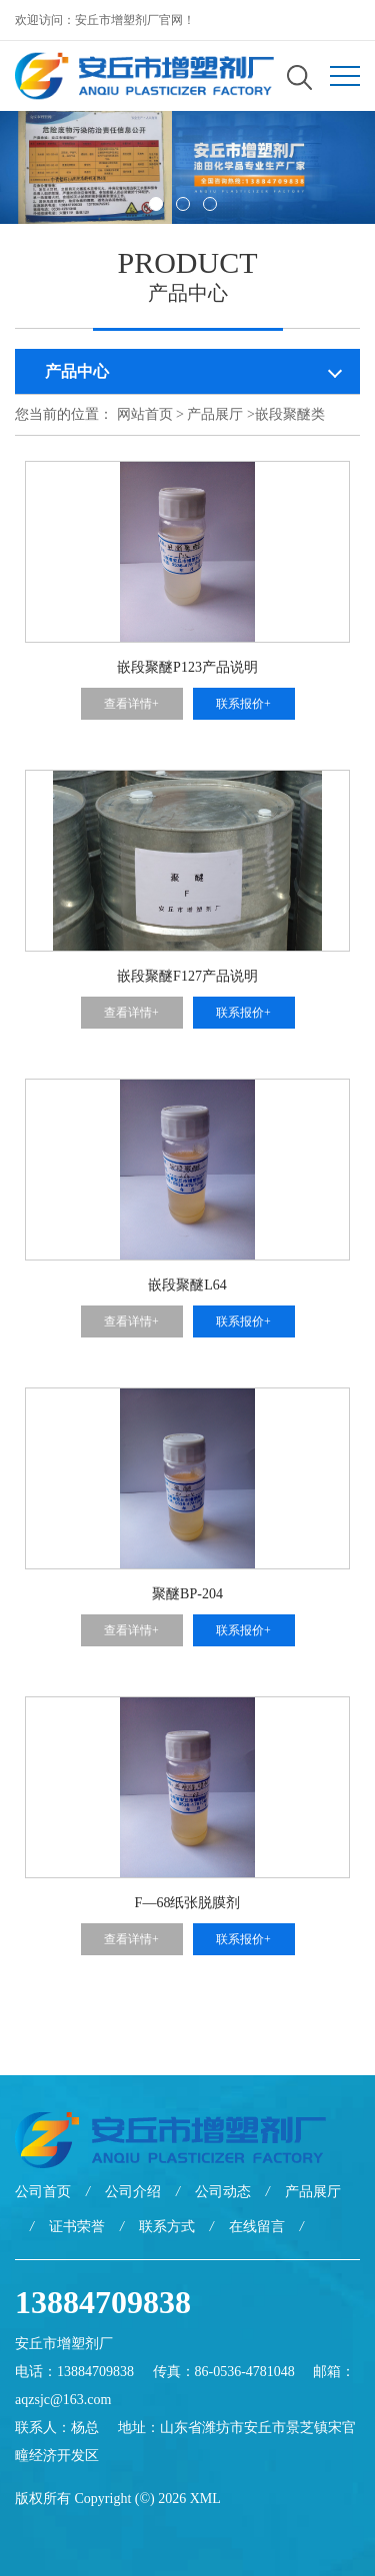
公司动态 (223, 2191)
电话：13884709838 (74, 2371)
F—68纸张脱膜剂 (188, 1902)
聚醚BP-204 (187, 1593)
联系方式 (167, 2226)
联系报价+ (243, 704)
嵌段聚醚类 (290, 414)
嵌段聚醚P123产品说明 (187, 667)
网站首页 (145, 414)
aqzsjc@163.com (63, 2399)
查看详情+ (131, 704)
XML (205, 2498)
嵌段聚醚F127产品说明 (187, 976)
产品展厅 (215, 414)
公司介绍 (133, 2191)
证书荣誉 (77, 2226)
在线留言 (257, 2226)
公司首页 (43, 2191)
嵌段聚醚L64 (187, 1285)
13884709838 (103, 2302)
